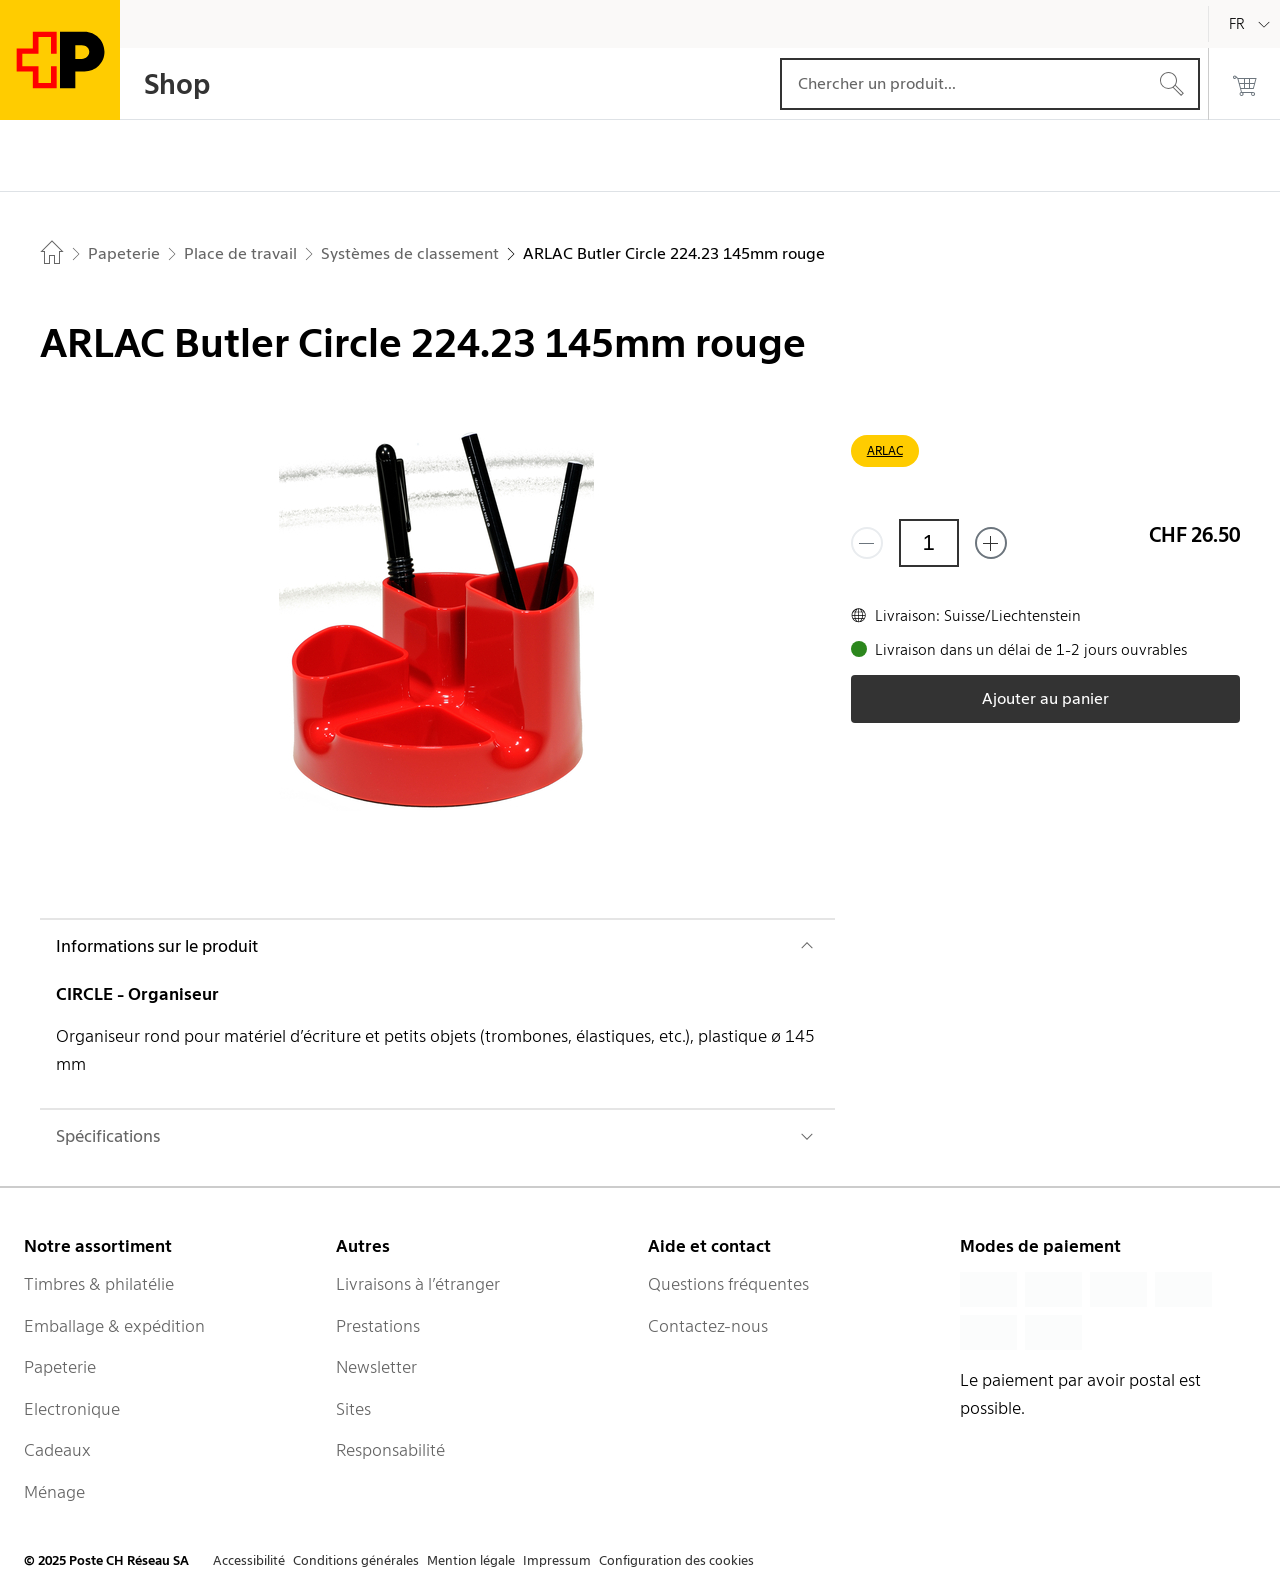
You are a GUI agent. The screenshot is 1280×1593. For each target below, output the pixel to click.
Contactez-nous (708, 1326)
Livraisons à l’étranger (418, 1284)
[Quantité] (929, 543)
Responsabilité (390, 1450)
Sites (353, 1409)
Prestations (378, 1326)
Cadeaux (57, 1450)
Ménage (54, 1492)
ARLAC (885, 450)
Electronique (72, 1409)
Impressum (557, 1560)
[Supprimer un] (867, 543)
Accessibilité (249, 1560)
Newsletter (376, 1367)
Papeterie (60, 1367)
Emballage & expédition (114, 1326)
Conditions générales (356, 1560)
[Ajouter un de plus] (991, 543)
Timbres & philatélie (99, 1284)
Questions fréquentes (728, 1284)
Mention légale (471, 1560)
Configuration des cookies (676, 1560)
